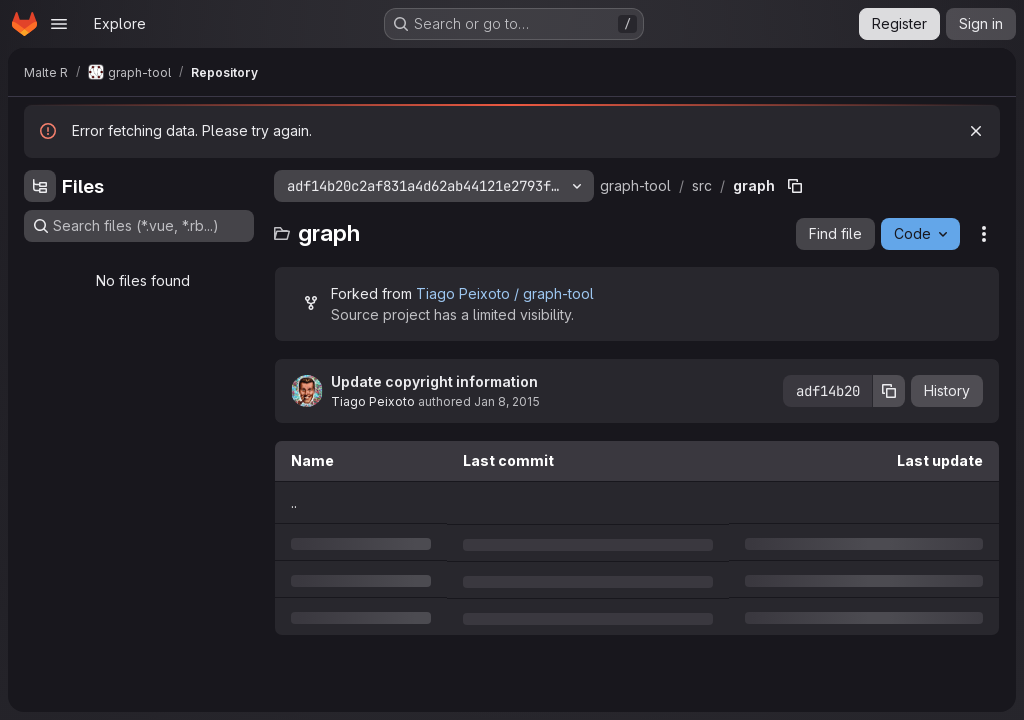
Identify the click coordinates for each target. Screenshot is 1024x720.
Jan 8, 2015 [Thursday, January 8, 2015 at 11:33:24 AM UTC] (507, 401)
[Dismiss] (976, 131)
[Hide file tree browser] (40, 186)
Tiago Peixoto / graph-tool (505, 293)
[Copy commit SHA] (889, 391)
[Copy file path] (795, 186)
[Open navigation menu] (59, 24)
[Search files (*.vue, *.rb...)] (139, 226)
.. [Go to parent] (294, 502)
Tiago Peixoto (373, 401)
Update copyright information (434, 381)
